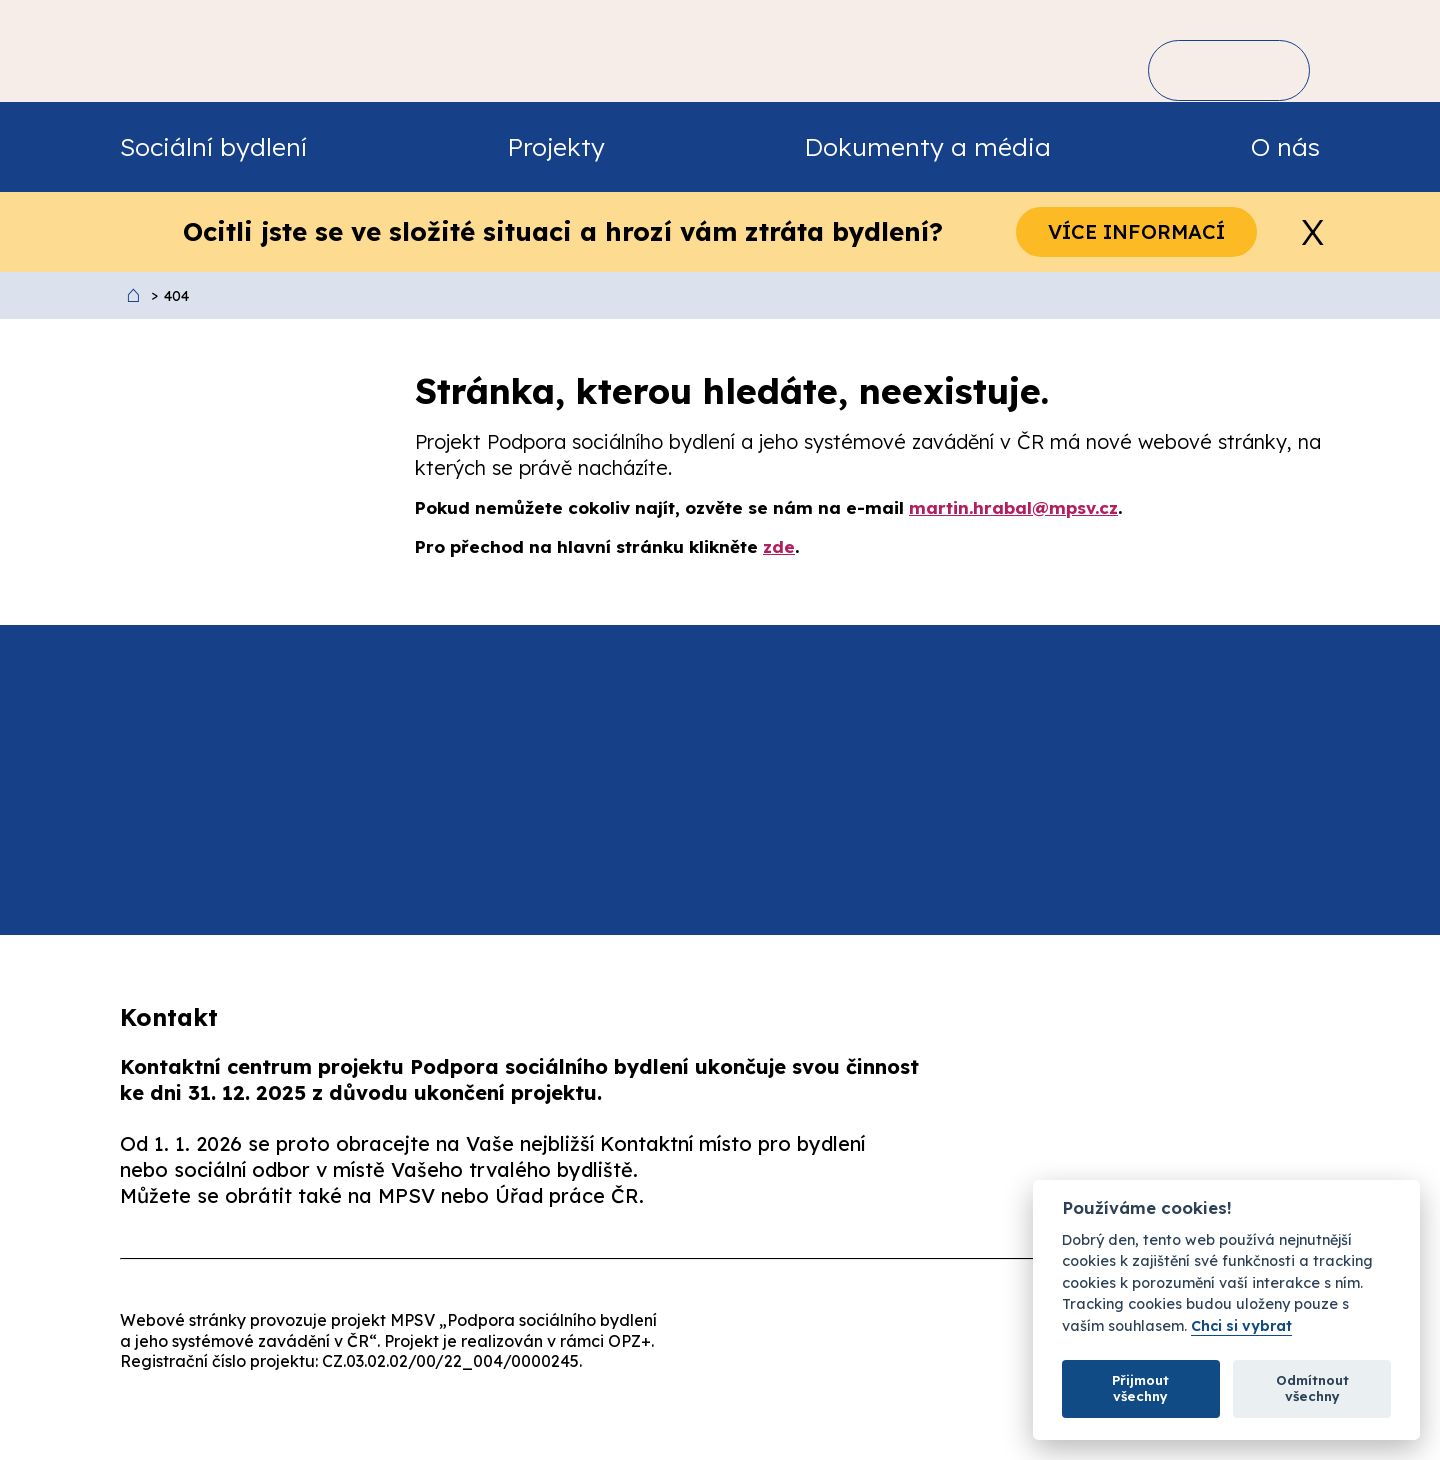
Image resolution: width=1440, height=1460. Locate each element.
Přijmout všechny (1140, 1388)
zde (779, 546)
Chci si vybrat (1241, 1326)
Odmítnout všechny (1312, 1388)
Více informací (1136, 231)
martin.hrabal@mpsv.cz (1013, 507)
